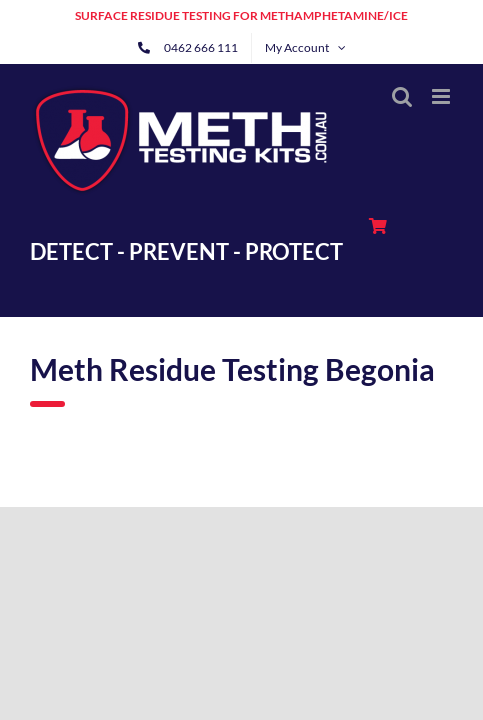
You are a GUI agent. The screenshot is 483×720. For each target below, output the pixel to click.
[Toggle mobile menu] (442, 96)
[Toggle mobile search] (402, 96)
